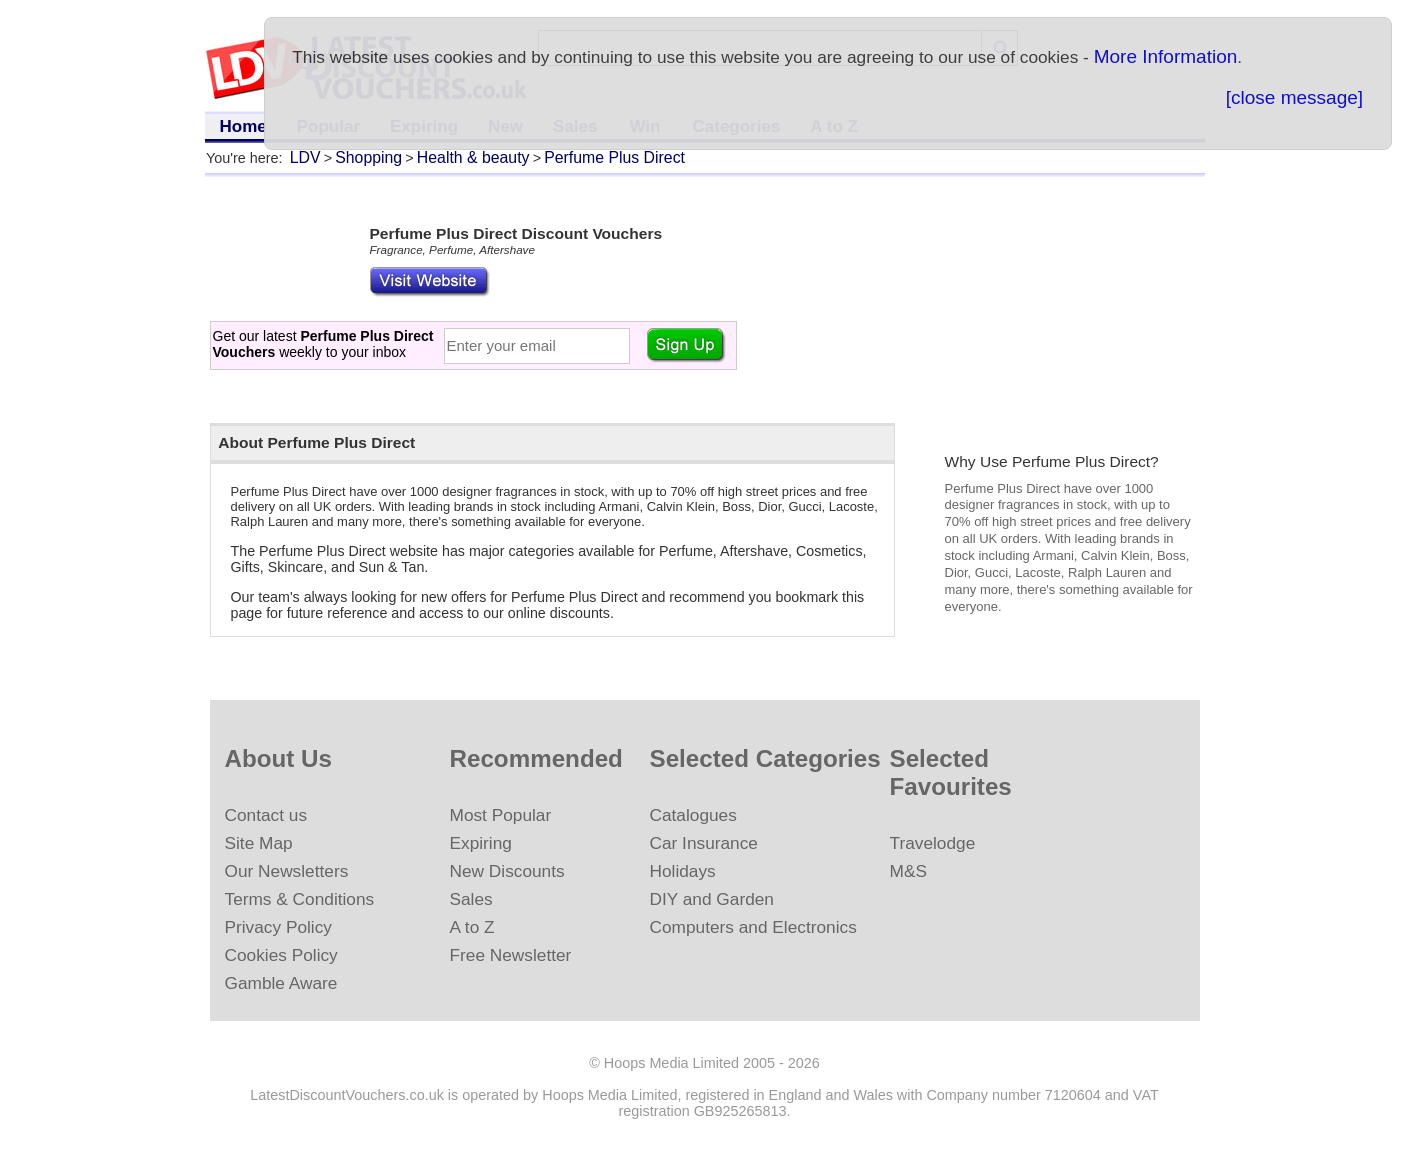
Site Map (259, 843)
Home (243, 126)
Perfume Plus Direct (614, 157)
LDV (305, 157)
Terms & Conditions (300, 899)
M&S (908, 871)
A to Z (472, 927)
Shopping (368, 157)
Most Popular (501, 815)
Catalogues (693, 815)
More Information (1166, 56)
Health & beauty (473, 157)
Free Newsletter (511, 955)
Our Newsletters (287, 871)
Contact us (266, 815)
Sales (471, 899)
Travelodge (933, 843)
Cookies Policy (281, 955)
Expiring (481, 843)
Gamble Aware (281, 983)
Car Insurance (704, 843)
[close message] (1294, 97)
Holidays (683, 871)
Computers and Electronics (753, 927)
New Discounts (507, 871)
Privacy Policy (278, 927)
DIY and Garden (712, 899)
